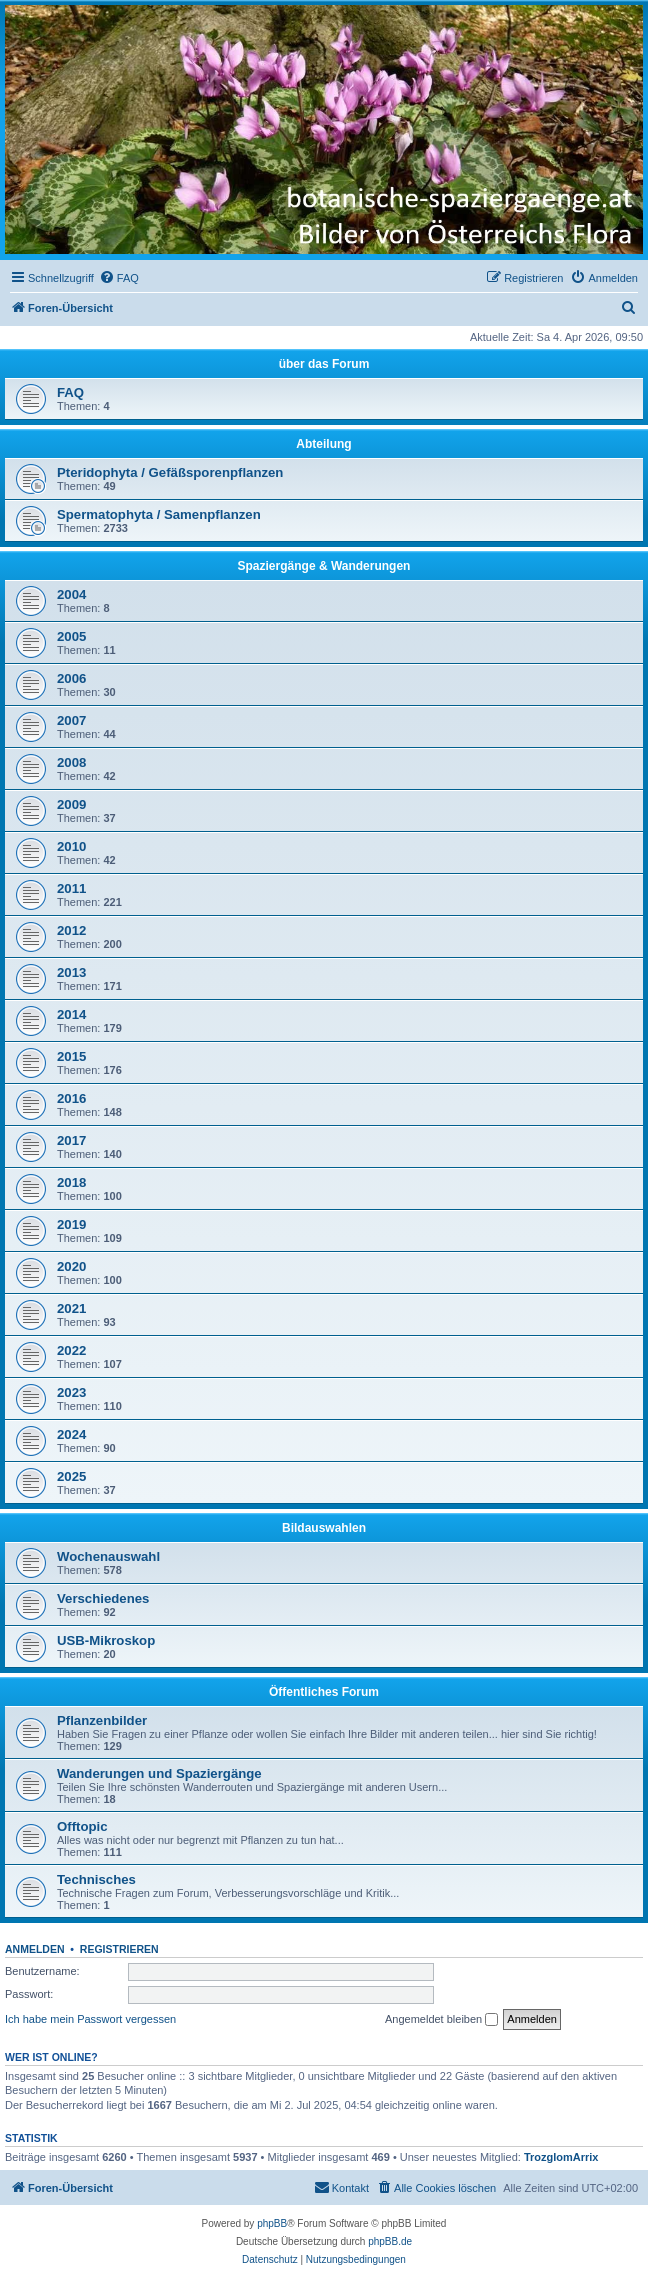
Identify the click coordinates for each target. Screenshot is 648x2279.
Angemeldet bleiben (441, 2020)
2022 (71, 1350)
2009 (71, 804)
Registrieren (119, 1949)
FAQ (70, 392)
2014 (71, 1014)
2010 (71, 846)
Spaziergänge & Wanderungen (324, 566)
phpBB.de (390, 2241)
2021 (71, 1308)
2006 (71, 678)
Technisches (96, 1879)
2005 (71, 636)
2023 (71, 1392)
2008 (71, 762)
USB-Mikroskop (106, 1640)
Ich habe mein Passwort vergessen (90, 2019)
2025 (71, 1476)
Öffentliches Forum (324, 1692)
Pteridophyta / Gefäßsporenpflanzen (170, 472)
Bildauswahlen (324, 1528)
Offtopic (82, 1826)
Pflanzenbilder (102, 1720)
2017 (71, 1140)
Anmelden (35, 1949)
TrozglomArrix (561, 2157)
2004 (71, 594)
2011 (71, 888)
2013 (71, 972)
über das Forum (324, 364)
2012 (71, 930)
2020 (71, 1266)
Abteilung (323, 444)
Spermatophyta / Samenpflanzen (159, 514)
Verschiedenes (103, 1598)
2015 (71, 1056)
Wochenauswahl (108, 1556)
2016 (71, 1098)
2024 (71, 1434)
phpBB (272, 2223)
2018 (71, 1182)
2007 (71, 720)
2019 (71, 1224)
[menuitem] (119, 278)
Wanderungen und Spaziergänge (159, 1773)
